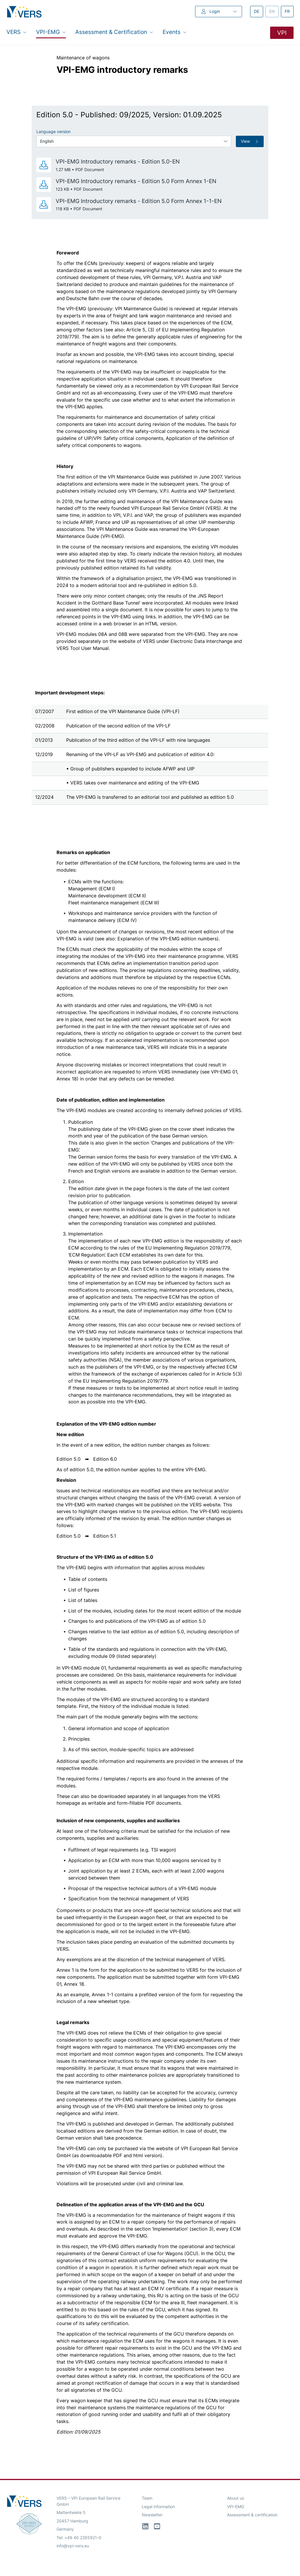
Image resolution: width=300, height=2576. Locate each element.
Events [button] (175, 32)
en (274, 11)
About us (235, 2498)
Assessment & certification (252, 2515)
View (250, 141)
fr (289, 11)
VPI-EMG (235, 2506)
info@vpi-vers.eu (73, 2546)
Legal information (158, 2506)
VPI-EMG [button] (51, 32)
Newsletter (152, 2515)
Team (147, 2498)
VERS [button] (16, 32)
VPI (282, 32)
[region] (150, 745)
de (258, 11)
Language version (53, 131)
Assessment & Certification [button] (114, 32)
